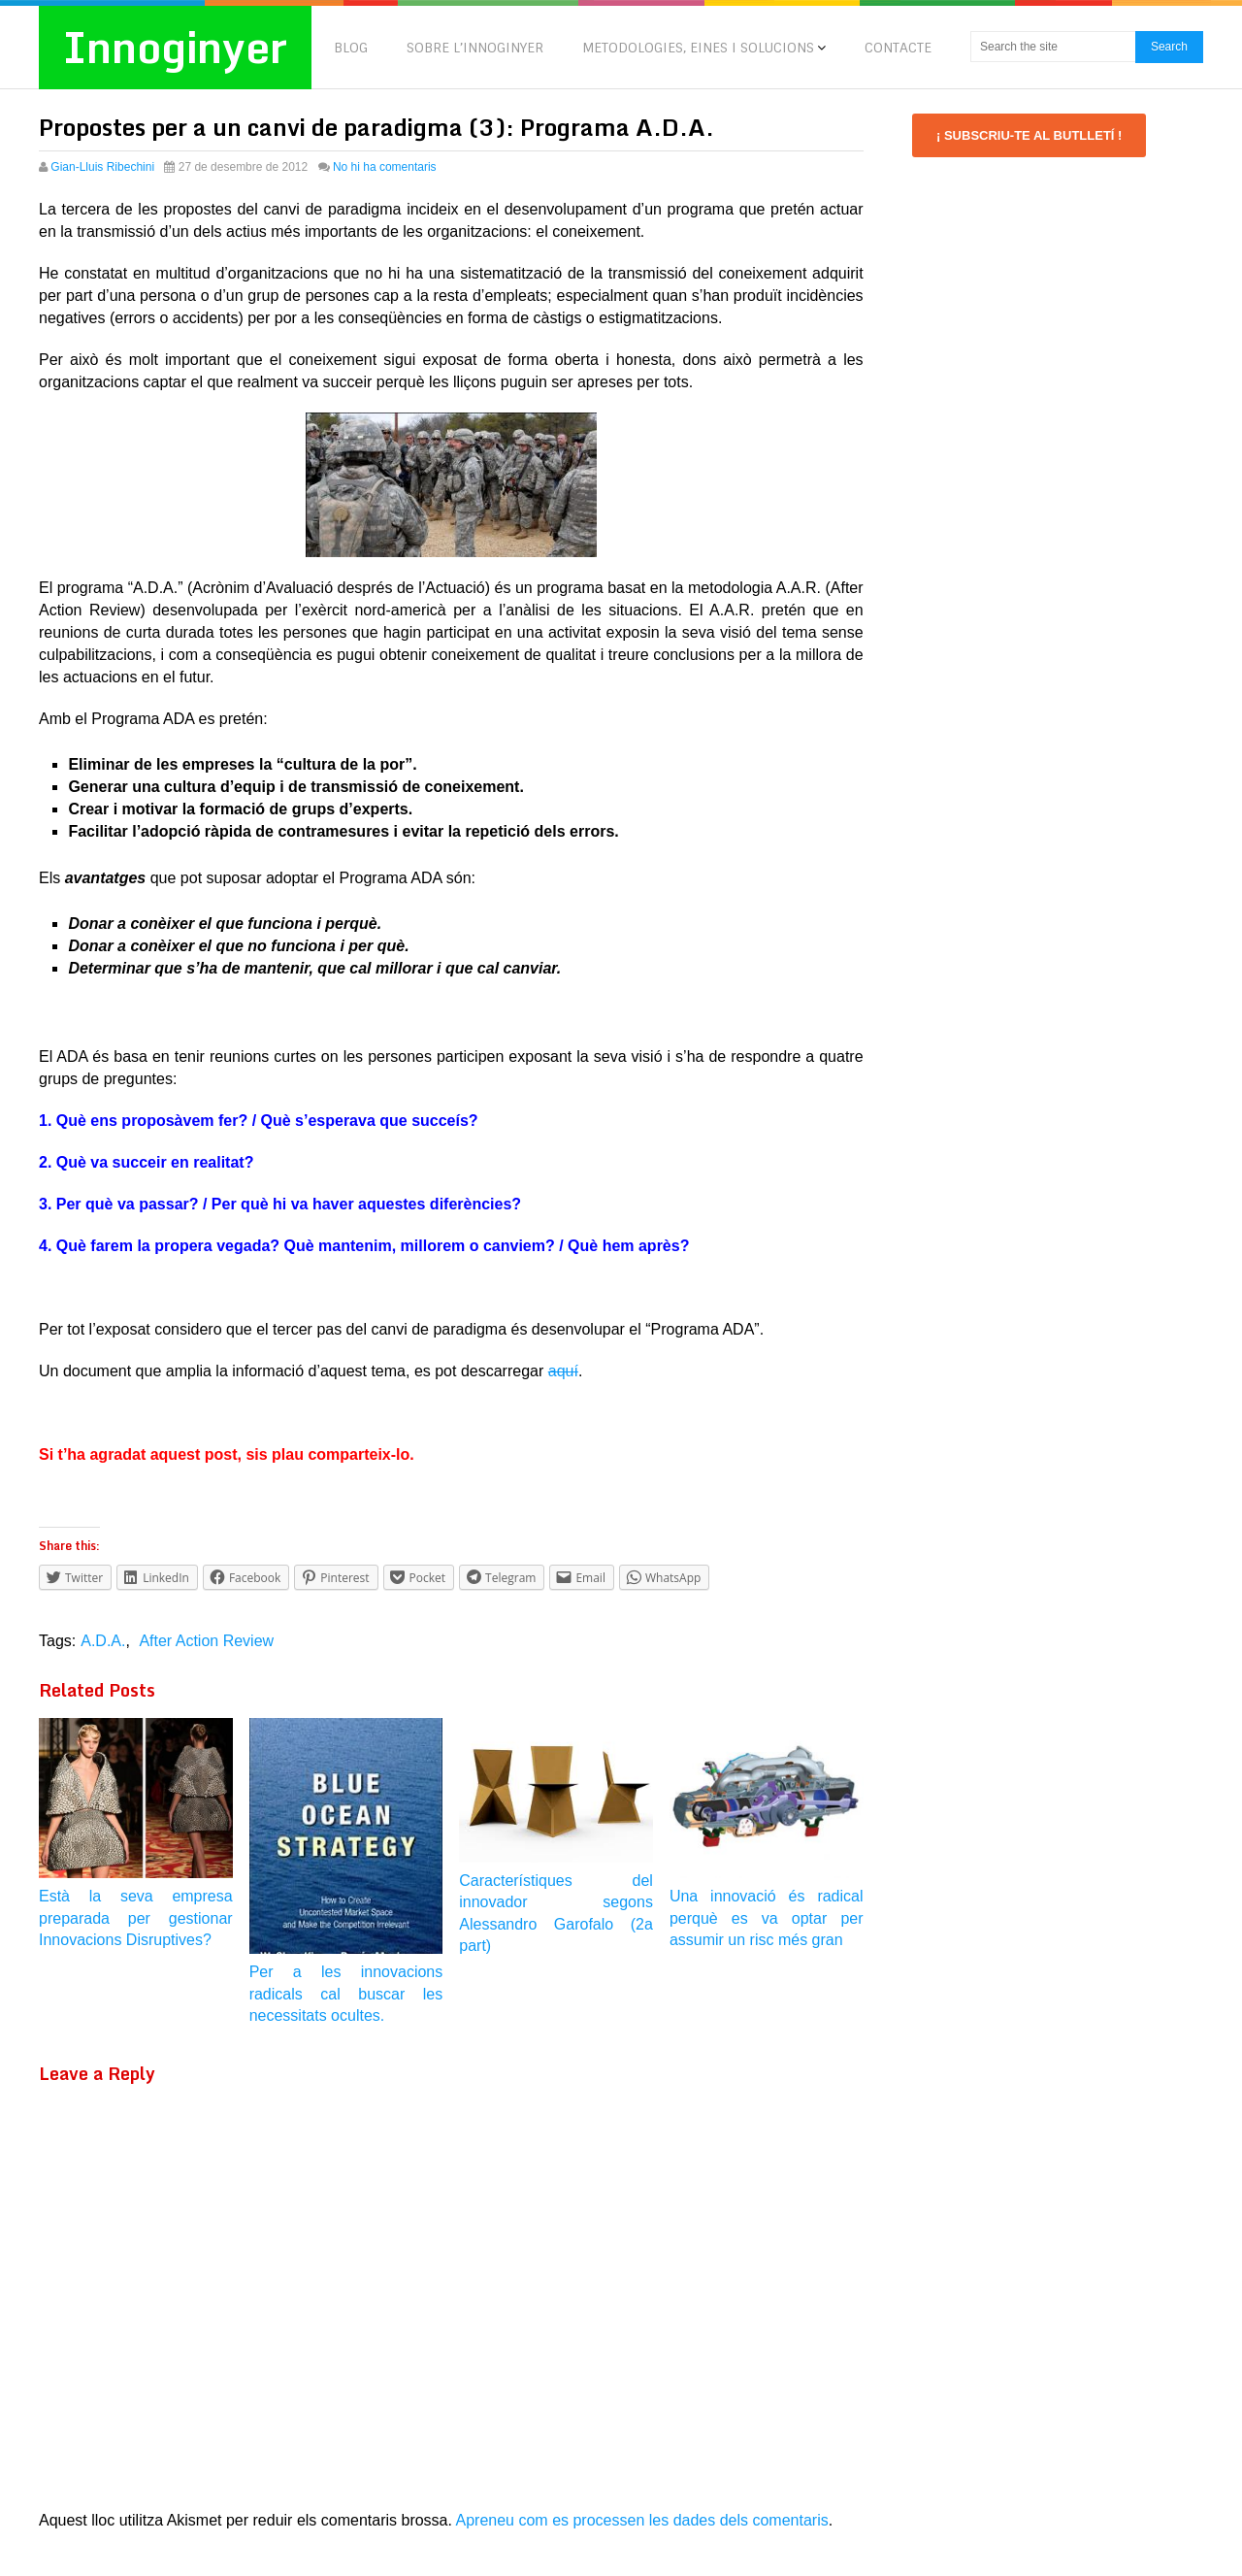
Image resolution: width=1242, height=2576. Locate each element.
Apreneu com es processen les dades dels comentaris (642, 2520)
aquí (563, 1371)
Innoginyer (176, 48)
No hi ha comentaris (385, 167)
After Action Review (206, 1642)
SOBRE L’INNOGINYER (475, 47)
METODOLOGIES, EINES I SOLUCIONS (698, 47)
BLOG (351, 47)
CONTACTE (898, 47)
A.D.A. (103, 1642)
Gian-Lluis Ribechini (102, 167)
